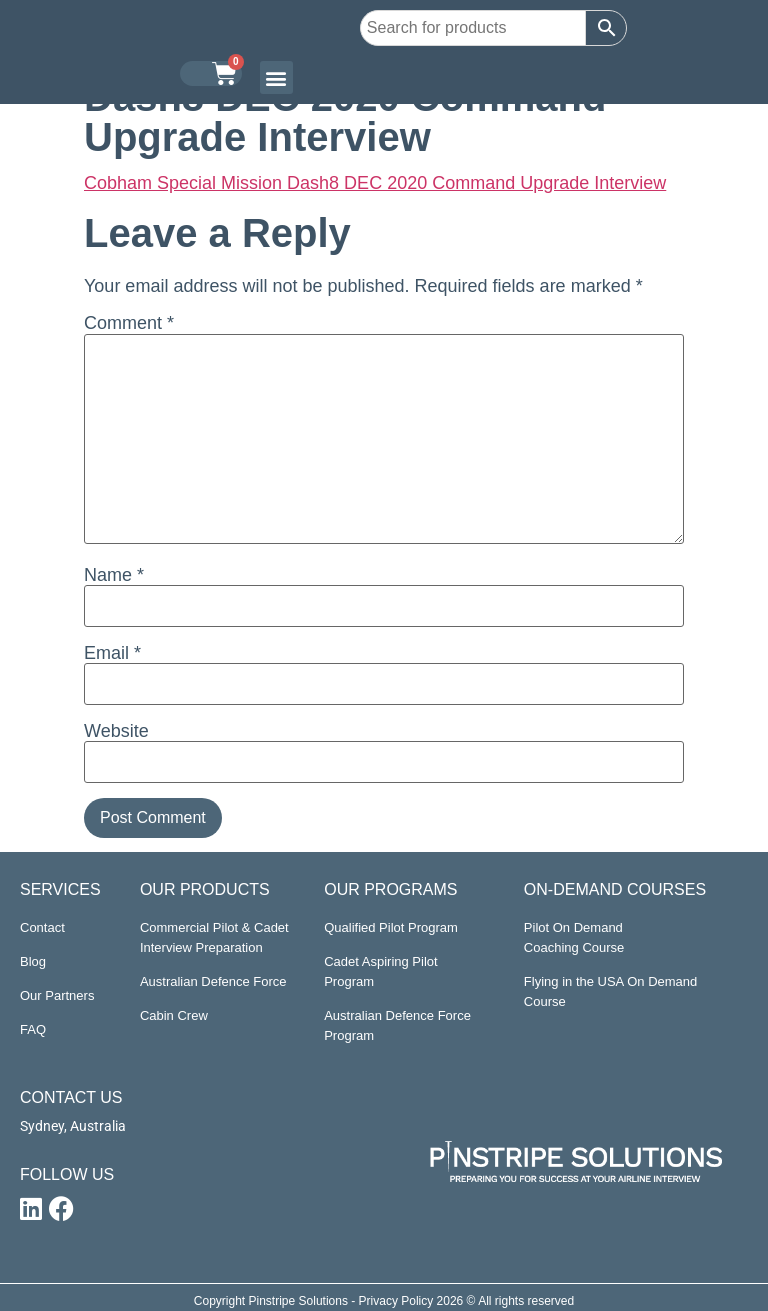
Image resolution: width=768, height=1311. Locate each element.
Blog (33, 961)
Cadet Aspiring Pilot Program (380, 971)
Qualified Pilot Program (391, 927)
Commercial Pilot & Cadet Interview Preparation (214, 937)
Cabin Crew (174, 1015)
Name (114, 575)
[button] (276, 77)
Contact (42, 927)
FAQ (33, 1029)
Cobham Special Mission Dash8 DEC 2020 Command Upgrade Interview (375, 183)
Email (112, 653)
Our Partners (57, 995)
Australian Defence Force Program (397, 1025)
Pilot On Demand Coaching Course (574, 937)
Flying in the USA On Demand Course (610, 991)
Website (116, 731)
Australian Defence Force (213, 981)
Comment (129, 323)
